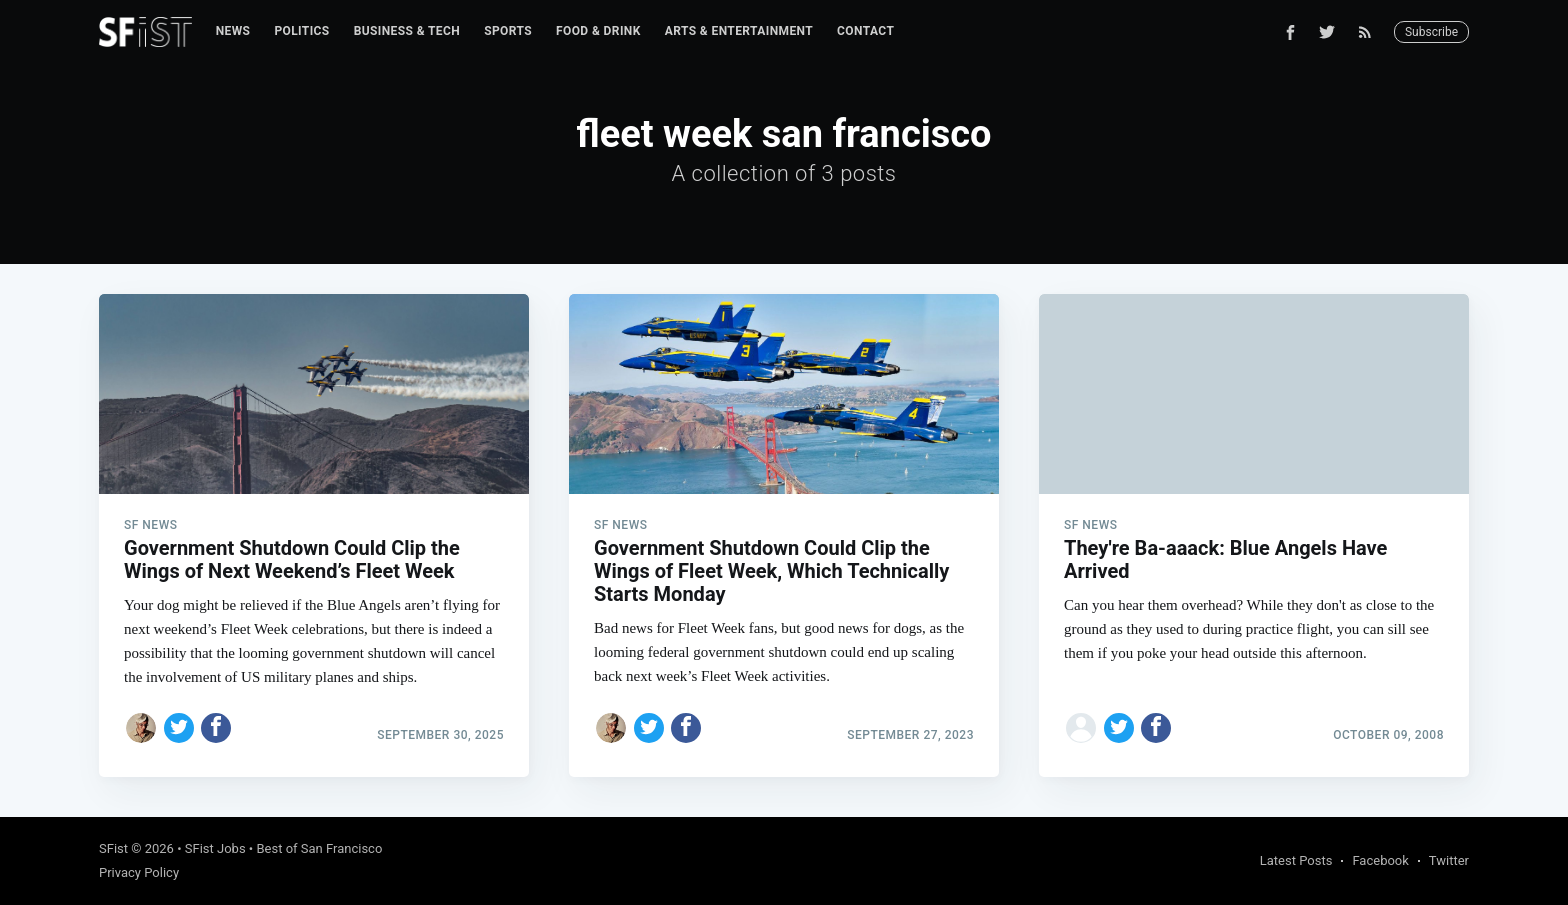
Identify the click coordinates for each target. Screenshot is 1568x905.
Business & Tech (407, 31)
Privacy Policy (139, 872)
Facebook (1380, 860)
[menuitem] (233, 31)
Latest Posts (1296, 860)
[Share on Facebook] (216, 728)
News (233, 31)
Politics (301, 31)
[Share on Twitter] (179, 728)
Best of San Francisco (319, 848)
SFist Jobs (215, 848)
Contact (865, 31)
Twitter (1449, 860)
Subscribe (1431, 32)
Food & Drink (598, 31)
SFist (113, 848)
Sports (508, 31)
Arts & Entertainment (739, 31)
